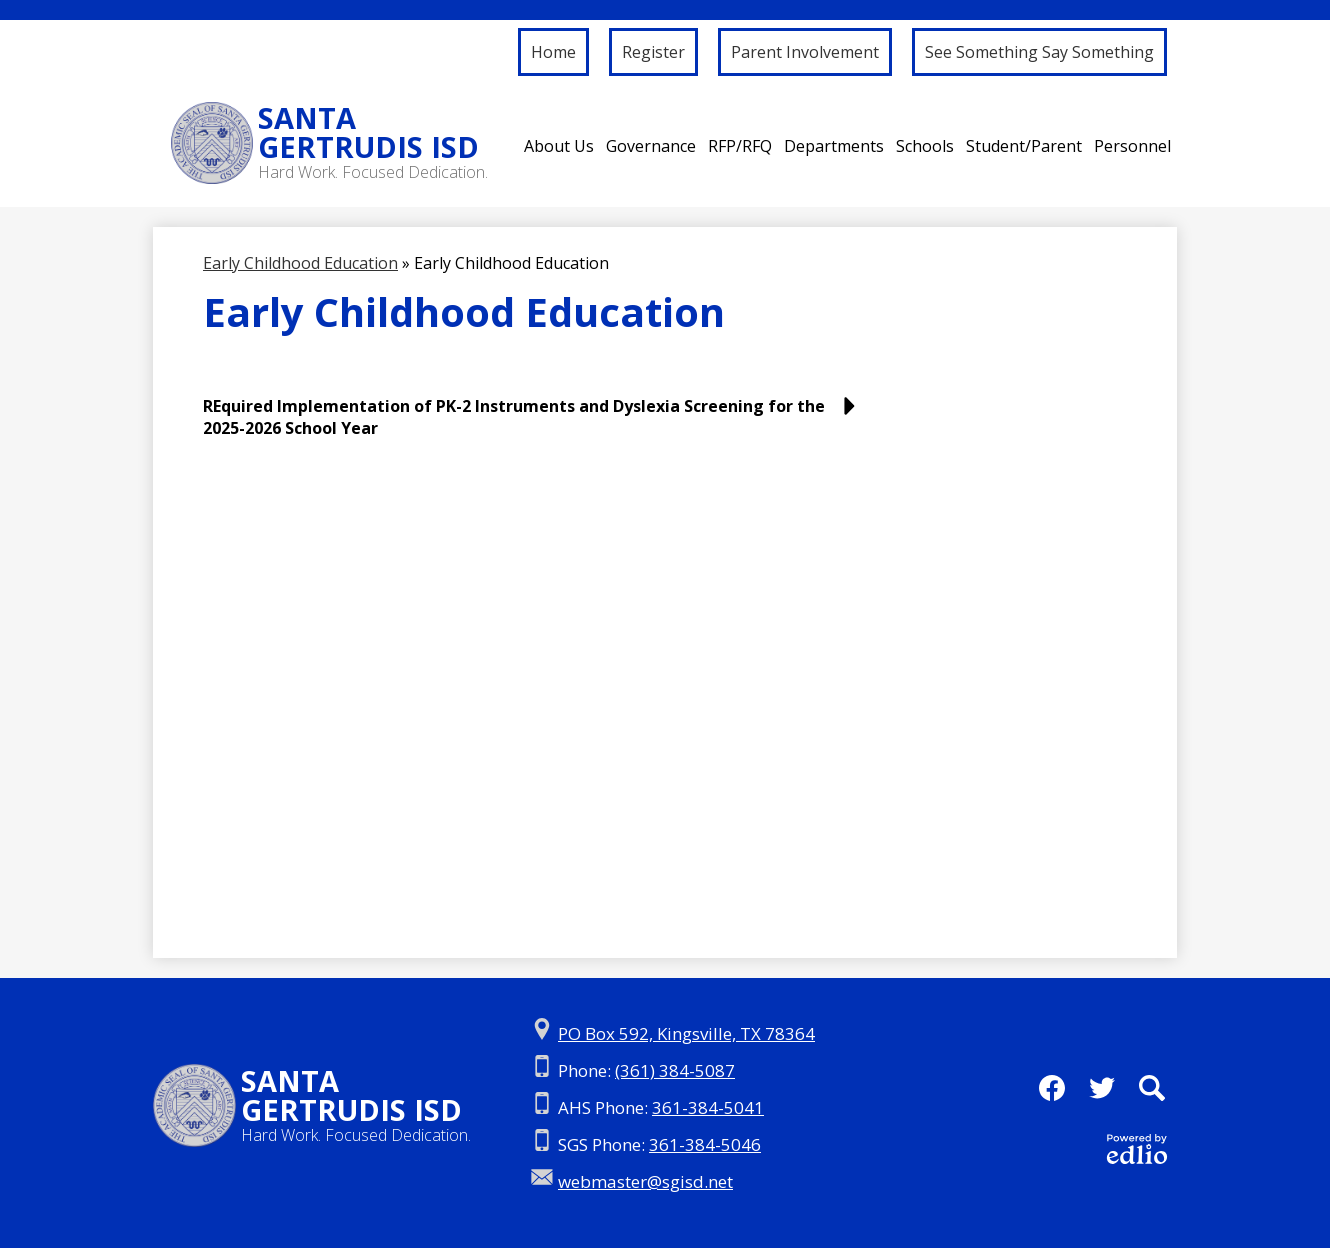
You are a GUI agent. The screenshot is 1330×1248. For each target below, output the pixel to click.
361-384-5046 (705, 1144)
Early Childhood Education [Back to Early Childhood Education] (300, 263)
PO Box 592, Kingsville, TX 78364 (686, 1033)
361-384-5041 (708, 1107)
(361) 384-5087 (675, 1070)
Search (1152, 1094)
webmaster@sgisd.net (645, 1181)
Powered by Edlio (1137, 1149)
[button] (559, 146)
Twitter (1102, 1094)
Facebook (1052, 1094)
